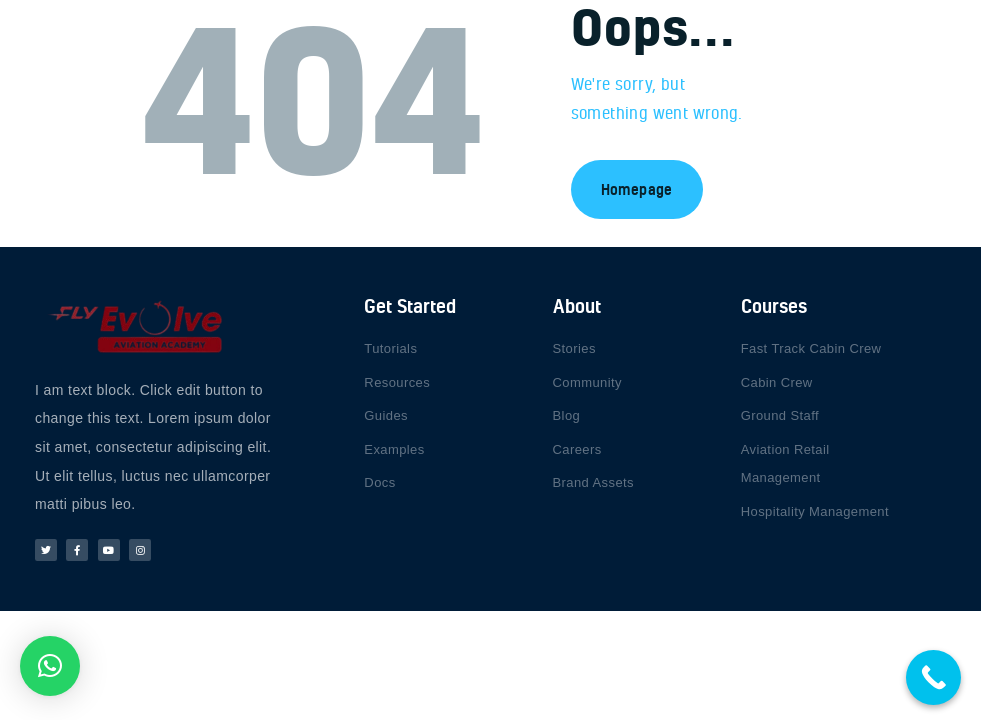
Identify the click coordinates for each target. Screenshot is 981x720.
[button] (50, 666)
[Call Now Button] (933, 677)
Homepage (637, 189)
